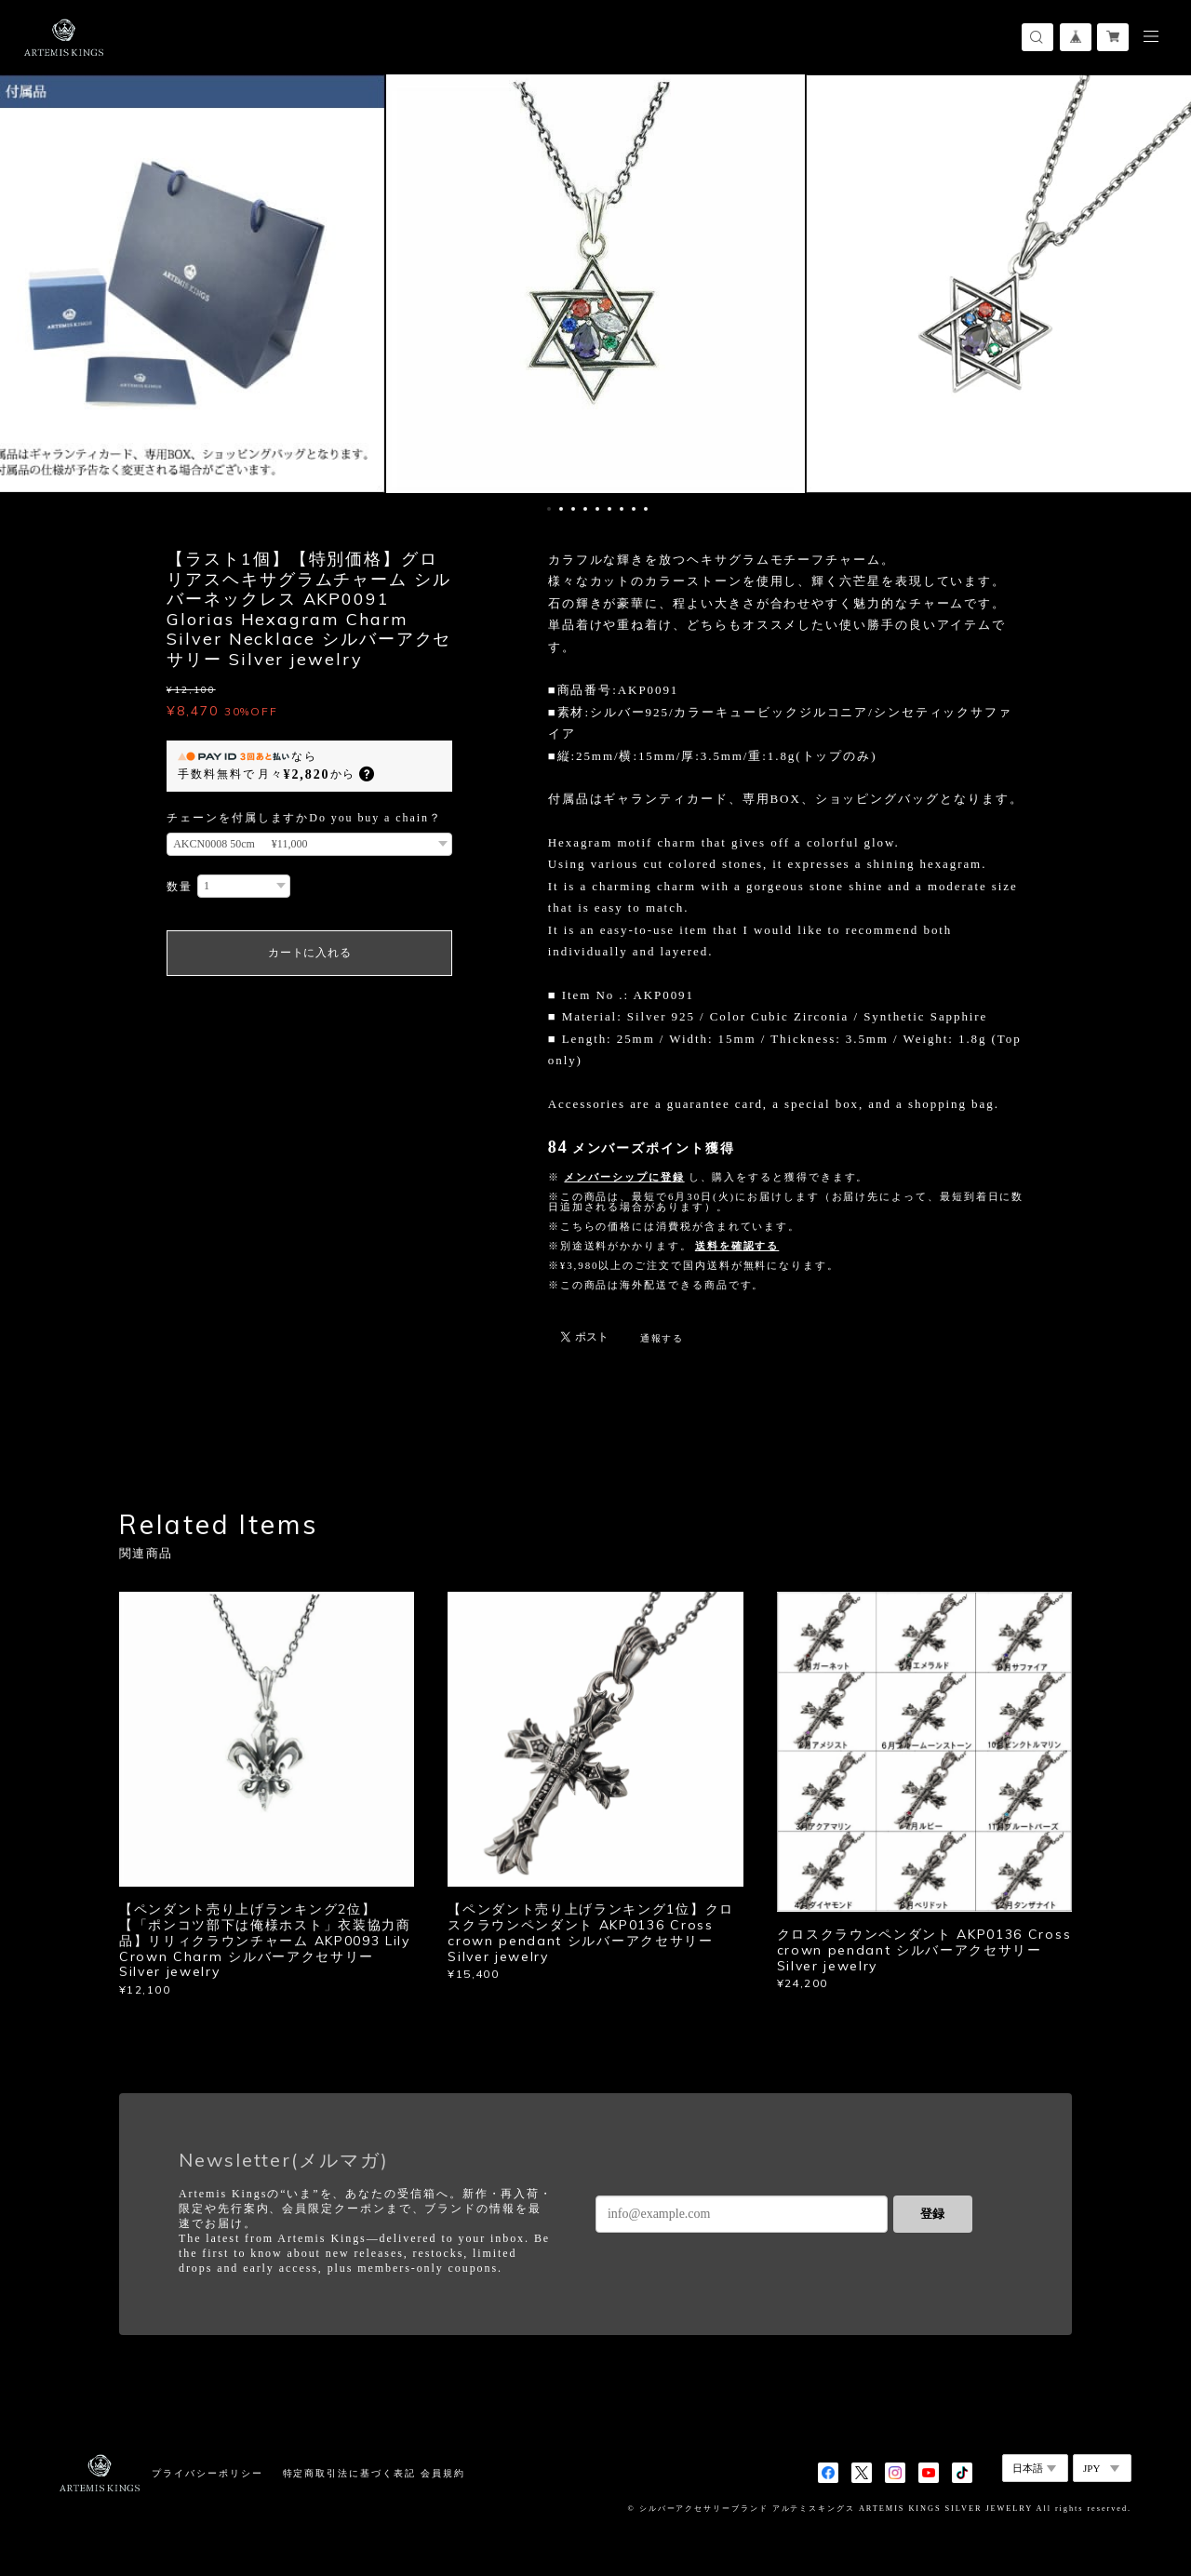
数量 (180, 886)
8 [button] (634, 509)
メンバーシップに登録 (624, 1176)
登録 (932, 2214)
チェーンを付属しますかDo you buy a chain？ (304, 817)
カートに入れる (309, 952)
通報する (662, 1338)
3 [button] (573, 509)
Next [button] (1163, 283)
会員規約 (443, 2473)
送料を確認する (737, 1245)
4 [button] (585, 509)
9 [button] (646, 509)
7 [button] (621, 509)
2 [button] (561, 509)
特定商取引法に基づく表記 (349, 2473)
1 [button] (549, 509)
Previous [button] (28, 283)
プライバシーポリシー (207, 2473)
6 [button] (609, 509)
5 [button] (597, 509)
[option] (595, 283)
